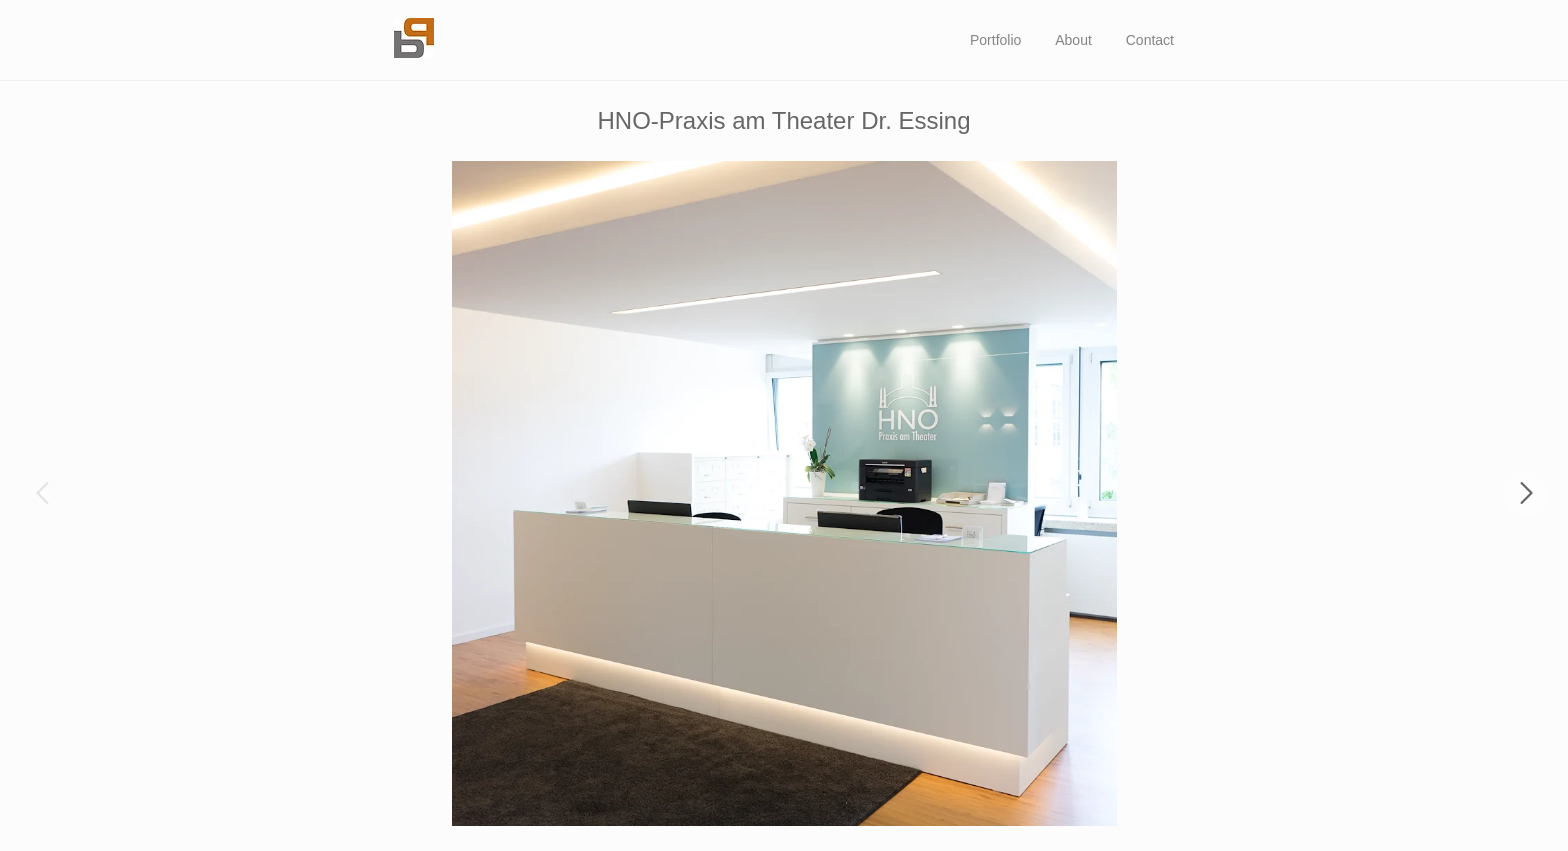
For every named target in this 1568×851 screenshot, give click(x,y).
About (1073, 40)
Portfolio (995, 40)
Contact (1150, 40)
